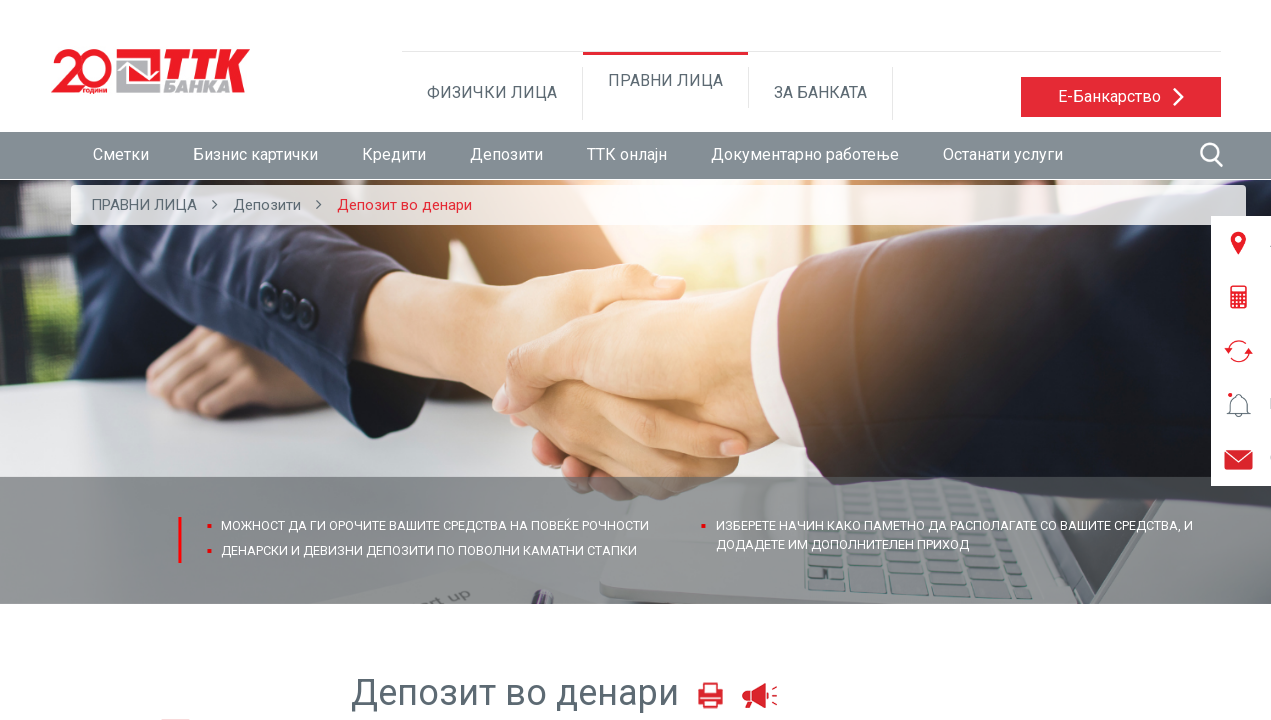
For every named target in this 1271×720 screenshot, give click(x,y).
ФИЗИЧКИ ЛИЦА (492, 92)
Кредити (394, 154)
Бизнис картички (255, 154)
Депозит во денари (404, 205)
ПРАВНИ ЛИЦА (665, 80)
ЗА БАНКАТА (820, 92)
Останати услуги (1003, 154)
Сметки (121, 154)
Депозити (506, 154)
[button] (1121, 97)
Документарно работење (805, 154)
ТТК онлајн (627, 154)
